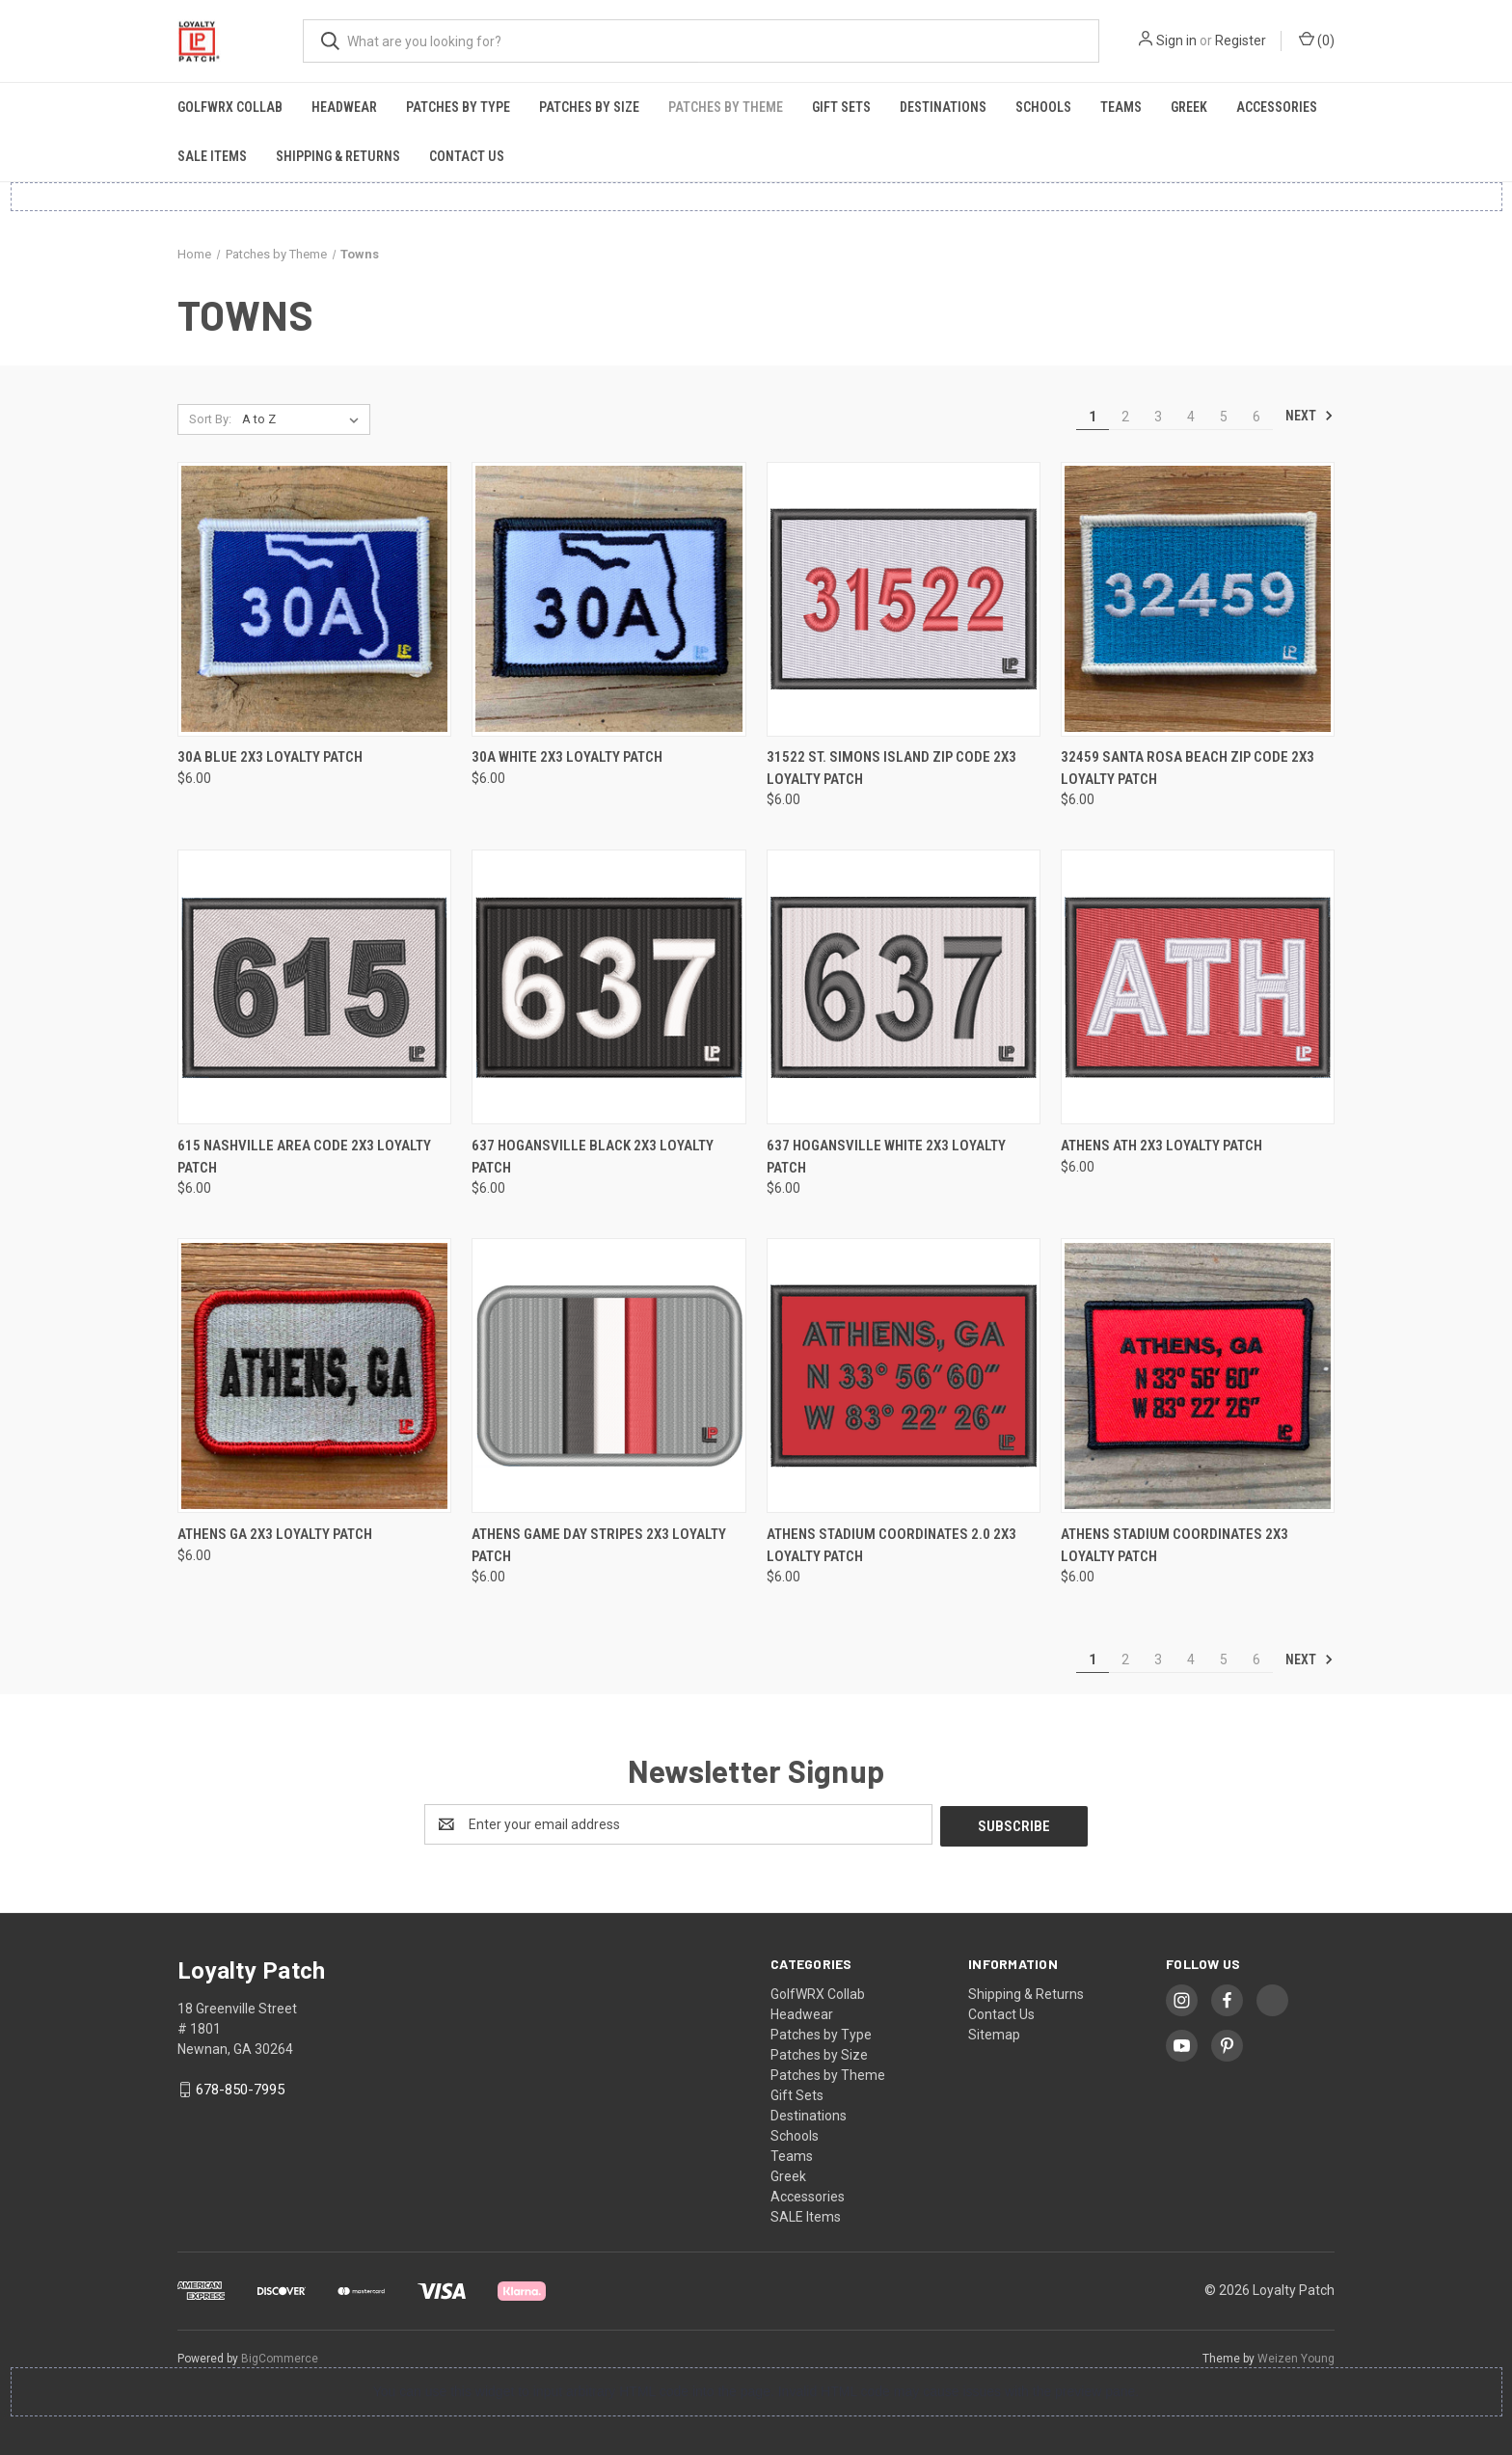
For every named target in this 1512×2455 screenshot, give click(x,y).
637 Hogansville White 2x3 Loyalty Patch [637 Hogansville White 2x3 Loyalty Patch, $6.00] (886, 1156)
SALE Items (212, 156)
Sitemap (994, 2032)
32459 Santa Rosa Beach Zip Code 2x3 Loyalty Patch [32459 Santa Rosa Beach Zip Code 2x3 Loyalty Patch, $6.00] (1187, 768)
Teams (1121, 107)
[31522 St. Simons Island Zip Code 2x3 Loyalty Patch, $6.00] (903, 599)
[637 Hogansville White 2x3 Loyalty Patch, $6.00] (903, 986)
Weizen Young (1296, 2356)
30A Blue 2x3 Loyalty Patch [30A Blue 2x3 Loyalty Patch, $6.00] (270, 757)
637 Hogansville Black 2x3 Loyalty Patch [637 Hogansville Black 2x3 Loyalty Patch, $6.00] (593, 1156)
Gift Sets (841, 107)
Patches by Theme (725, 107)
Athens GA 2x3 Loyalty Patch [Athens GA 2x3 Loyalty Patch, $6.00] (274, 1534)
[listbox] (304, 419)
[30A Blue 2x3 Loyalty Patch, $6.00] (314, 599)
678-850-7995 (240, 2087)
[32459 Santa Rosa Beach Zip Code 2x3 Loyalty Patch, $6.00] (1198, 599)
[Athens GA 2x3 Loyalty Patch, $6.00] (314, 1375)
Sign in (1176, 40)
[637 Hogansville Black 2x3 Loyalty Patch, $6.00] (608, 986)
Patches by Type (458, 107)
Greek (1189, 107)
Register (1240, 40)
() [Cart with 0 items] (1317, 39)
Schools (1043, 107)
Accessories (1276, 107)
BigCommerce (279, 2356)
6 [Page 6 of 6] (1256, 416)
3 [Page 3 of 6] (1158, 416)
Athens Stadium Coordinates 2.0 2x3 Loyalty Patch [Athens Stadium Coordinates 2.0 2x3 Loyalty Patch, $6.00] (891, 1545)
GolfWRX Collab (230, 107)
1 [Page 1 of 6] (1092, 416)
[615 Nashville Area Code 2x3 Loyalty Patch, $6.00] (314, 986)
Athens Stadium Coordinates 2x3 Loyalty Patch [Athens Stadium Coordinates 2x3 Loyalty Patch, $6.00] (1174, 1545)
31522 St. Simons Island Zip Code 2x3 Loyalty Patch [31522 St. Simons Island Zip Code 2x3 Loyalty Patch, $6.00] (891, 768)
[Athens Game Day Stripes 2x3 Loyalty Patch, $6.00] (608, 1375)
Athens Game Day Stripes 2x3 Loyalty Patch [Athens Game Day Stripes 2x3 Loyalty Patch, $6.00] (599, 1545)
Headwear (344, 107)
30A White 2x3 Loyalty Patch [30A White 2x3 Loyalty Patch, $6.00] (567, 757)
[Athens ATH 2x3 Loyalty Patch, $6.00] (1198, 986)
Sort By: (210, 419)
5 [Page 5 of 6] (1224, 416)
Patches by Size (589, 107)
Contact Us (466, 156)
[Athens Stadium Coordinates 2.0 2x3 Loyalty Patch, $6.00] (903, 1375)
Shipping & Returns (338, 156)
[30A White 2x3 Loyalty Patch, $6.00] (608, 599)
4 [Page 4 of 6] (1191, 416)
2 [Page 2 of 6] (1125, 416)
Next (1309, 415)
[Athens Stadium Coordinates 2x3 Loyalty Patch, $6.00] (1198, 1375)
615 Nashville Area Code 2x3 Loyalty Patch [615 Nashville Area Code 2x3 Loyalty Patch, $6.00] (304, 1156)
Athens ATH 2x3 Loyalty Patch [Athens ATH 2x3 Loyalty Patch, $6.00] (1161, 1145)
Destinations (943, 107)
